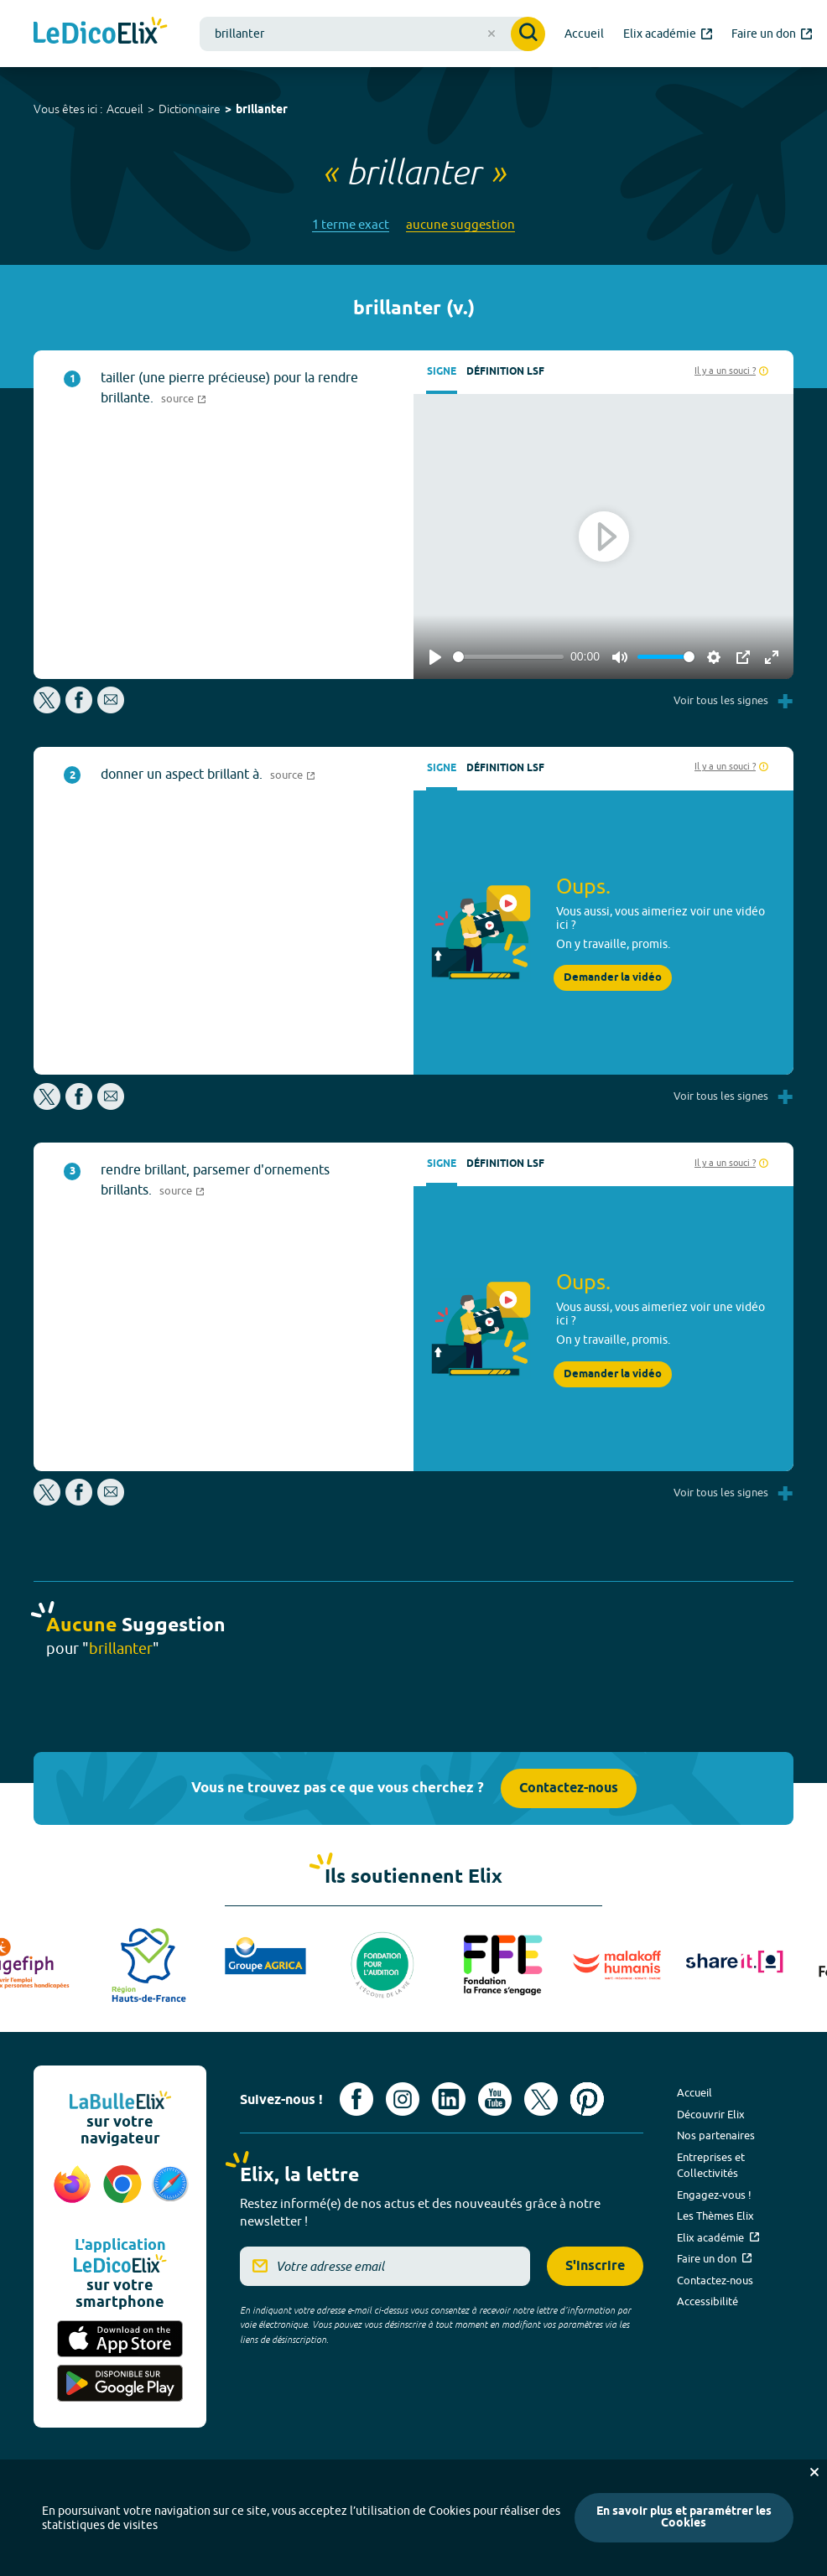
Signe (441, 372)
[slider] (508, 657)
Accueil (125, 109)
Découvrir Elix (711, 2114)
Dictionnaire (190, 109)
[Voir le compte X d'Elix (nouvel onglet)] (541, 2099)
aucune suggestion (460, 224)
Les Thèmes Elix (715, 2215)
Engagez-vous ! (714, 2194)
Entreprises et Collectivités (711, 2165)
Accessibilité (707, 2301)
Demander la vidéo (613, 978)
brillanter (262, 110)
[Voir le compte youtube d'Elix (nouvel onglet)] (495, 2099)
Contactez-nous (568, 1788)
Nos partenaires (716, 2135)
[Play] (435, 657)
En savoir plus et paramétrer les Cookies (684, 2518)
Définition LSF (505, 372)
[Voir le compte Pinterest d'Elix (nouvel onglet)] (587, 2099)
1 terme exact (350, 224)
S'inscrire (595, 2266)
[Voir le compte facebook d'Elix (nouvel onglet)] (356, 2099)
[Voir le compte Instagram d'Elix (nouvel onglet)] (402, 2099)
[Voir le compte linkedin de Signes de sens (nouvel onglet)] (449, 2099)
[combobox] (372, 34)
